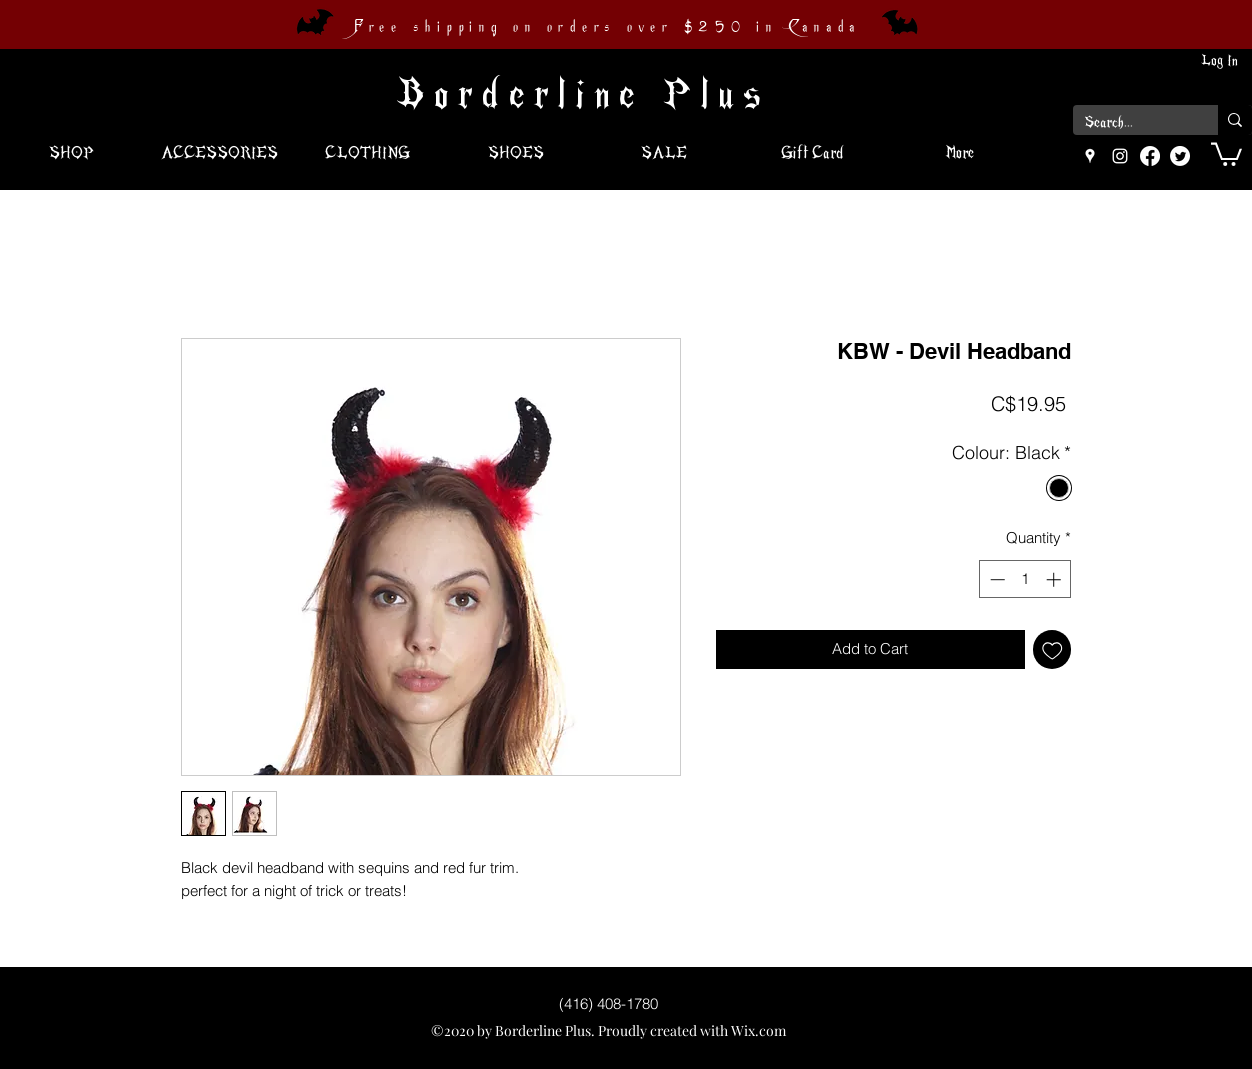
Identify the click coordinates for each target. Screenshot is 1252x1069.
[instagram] (1120, 156)
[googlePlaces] (1090, 156)
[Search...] (1130, 123)
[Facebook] (1150, 156)
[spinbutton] (1025, 579)
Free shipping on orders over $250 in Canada (607, 27)
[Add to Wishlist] (1052, 649)
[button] (1226, 153)
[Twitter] (1180, 156)
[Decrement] (995, 579)
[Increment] (1055, 579)
